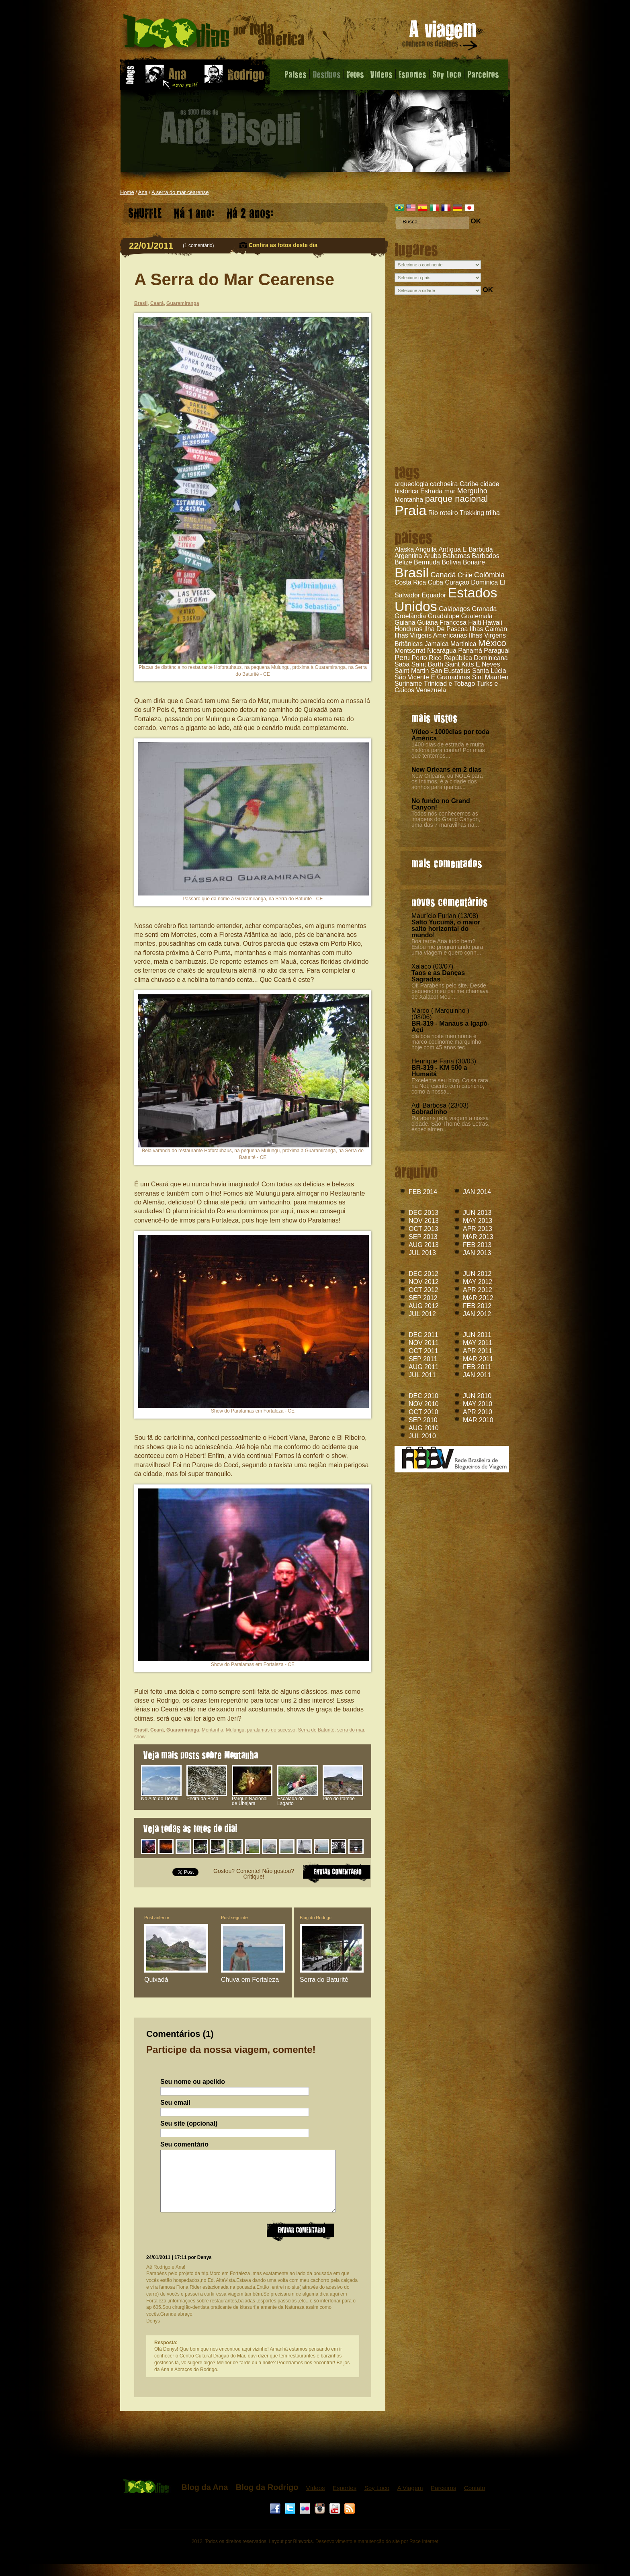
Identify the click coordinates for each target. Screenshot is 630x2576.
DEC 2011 (423, 1334)
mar (450, 491)
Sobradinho (429, 1111)
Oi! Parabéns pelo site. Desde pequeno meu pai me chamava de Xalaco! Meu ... (450, 991)
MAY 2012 (477, 1281)
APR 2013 (477, 1228)
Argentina (408, 555)
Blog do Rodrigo (315, 1917)
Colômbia (489, 575)
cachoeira (444, 483)
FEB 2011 (477, 1367)
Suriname (408, 683)
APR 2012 (477, 1289)
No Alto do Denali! (161, 1796)
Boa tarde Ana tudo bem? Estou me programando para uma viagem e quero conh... (447, 947)
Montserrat (410, 650)
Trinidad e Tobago (449, 683)
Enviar (300, 2243)
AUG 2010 (424, 1428)
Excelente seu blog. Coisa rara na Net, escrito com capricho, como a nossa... (449, 1086)
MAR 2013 (478, 1236)
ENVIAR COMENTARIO (336, 1872)
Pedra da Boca (206, 1796)
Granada (484, 608)
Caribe (469, 483)
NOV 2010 (424, 1403)
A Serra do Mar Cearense (234, 279)
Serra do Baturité (316, 1730)
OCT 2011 (423, 1350)
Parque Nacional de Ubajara (252, 1799)
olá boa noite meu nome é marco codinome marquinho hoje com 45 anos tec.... (446, 1042)
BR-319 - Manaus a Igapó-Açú (450, 1026)
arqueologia (411, 483)
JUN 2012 (477, 1273)
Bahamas (456, 555)
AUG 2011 (424, 1367)
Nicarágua (441, 650)
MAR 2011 (478, 1358)
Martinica (463, 643)
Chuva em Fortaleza (250, 1979)
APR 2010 (477, 1412)
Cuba (435, 582)
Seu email (175, 2103)
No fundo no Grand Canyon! (440, 804)
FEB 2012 (477, 1305)
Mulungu (235, 1730)
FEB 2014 (423, 1191)
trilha (493, 512)
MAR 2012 (478, 1297)
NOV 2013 (424, 1220)
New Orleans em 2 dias (446, 769)
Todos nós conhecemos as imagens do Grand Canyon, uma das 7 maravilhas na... (445, 819)
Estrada (431, 491)
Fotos (355, 74)
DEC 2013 (423, 1212)
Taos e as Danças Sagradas (438, 976)
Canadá (443, 575)
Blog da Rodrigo (267, 2499)
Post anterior (156, 1917)
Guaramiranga (182, 303)
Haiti (474, 622)
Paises (295, 74)
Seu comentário (184, 2144)
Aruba (432, 555)
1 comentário (198, 245)
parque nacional (456, 499)
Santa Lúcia (489, 670)
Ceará (157, 303)
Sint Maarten (490, 677)
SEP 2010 (423, 1420)
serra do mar (350, 1730)
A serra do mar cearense (180, 192)
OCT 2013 (423, 1228)
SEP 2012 (423, 1297)
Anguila (426, 549)
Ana (142, 192)
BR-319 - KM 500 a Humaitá (439, 1070)
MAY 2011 (477, 1342)
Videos (381, 74)
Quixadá (156, 1979)
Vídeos (315, 2499)
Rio (433, 512)
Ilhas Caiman (488, 629)
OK (475, 221)
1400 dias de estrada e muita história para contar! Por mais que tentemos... (448, 750)
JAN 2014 (477, 1191)
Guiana (405, 622)
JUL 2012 (422, 1313)
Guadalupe (443, 616)
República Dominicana (476, 657)
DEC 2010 (423, 1395)
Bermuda (427, 562)
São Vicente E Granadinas (432, 677)
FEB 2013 (477, 1244)
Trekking (472, 512)
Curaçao (457, 582)
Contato (474, 2499)
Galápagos (454, 608)
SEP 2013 (423, 1236)
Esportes (412, 74)
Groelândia (410, 616)
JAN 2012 (477, 1313)
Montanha (409, 499)
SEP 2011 (423, 1358)
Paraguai (496, 650)
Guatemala (476, 616)
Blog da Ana (204, 2499)
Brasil (412, 572)
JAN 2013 (477, 1252)
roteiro (449, 512)
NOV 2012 (424, 1281)
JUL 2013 (422, 1252)
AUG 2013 (424, 1244)
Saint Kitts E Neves (472, 664)
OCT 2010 (423, 1412)
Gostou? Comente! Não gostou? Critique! (253, 1874)
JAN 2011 (477, 1375)
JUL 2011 (422, 1375)
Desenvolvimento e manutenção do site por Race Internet (376, 2553)
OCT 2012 (423, 1289)
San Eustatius (450, 670)
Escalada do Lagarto (297, 1799)
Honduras (408, 629)
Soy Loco (446, 74)
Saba (402, 664)
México (492, 643)
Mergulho (472, 491)
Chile (465, 575)
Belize (403, 562)
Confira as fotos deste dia (283, 245)
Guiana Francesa (441, 622)
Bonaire (474, 562)
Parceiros (483, 74)
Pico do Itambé (343, 1796)
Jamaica (437, 643)
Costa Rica (410, 582)
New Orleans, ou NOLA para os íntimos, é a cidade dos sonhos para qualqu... (447, 781)
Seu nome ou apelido (192, 2082)
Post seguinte (234, 1917)
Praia (410, 510)
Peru (402, 658)
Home (127, 192)
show (139, 1737)
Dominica (484, 582)
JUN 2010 (477, 1395)
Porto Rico (426, 657)
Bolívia (451, 562)
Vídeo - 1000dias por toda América (450, 735)
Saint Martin (412, 670)
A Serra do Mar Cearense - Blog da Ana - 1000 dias (214, 33)
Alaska (404, 549)
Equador (434, 595)
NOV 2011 (424, 1342)
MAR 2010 (478, 1420)
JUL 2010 (422, 1436)
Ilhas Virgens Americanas (431, 635)
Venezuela (431, 690)
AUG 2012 (424, 1305)
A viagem (440, 36)
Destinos (327, 74)
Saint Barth (427, 664)
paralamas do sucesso (271, 1730)
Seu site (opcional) (188, 2123)
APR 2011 (477, 1350)
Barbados (485, 555)
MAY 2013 (477, 1220)
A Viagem (410, 2499)
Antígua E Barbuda (465, 549)
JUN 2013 (477, 1212)
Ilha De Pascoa (446, 629)
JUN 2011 (477, 1334)
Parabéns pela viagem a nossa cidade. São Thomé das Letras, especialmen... (450, 1124)
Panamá (470, 650)
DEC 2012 (423, 1273)
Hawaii (492, 622)
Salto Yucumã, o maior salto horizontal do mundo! (445, 928)
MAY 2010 (477, 1403)
